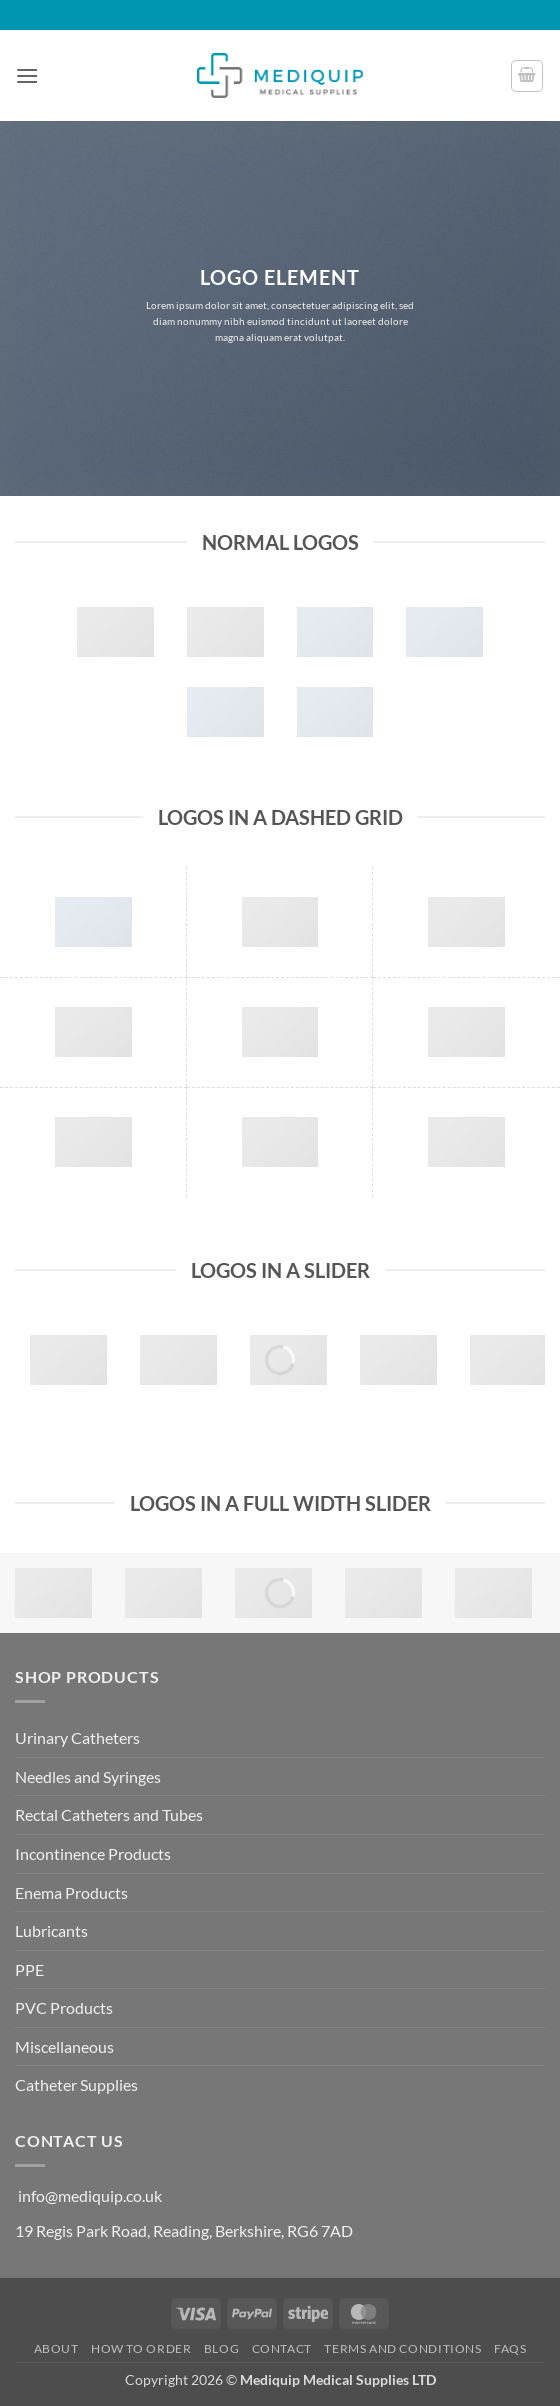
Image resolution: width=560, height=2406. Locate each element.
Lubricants (51, 1930)
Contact (282, 2348)
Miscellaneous (64, 2046)
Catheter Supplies (76, 2084)
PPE (29, 1969)
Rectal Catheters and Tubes (109, 1814)
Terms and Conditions (402, 2348)
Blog (221, 2348)
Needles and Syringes (88, 1776)
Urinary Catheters (77, 1737)
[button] (27, 75)
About (56, 2348)
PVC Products (64, 2007)
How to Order (141, 2348)
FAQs (510, 2348)
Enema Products (71, 1892)
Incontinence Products (93, 1853)
